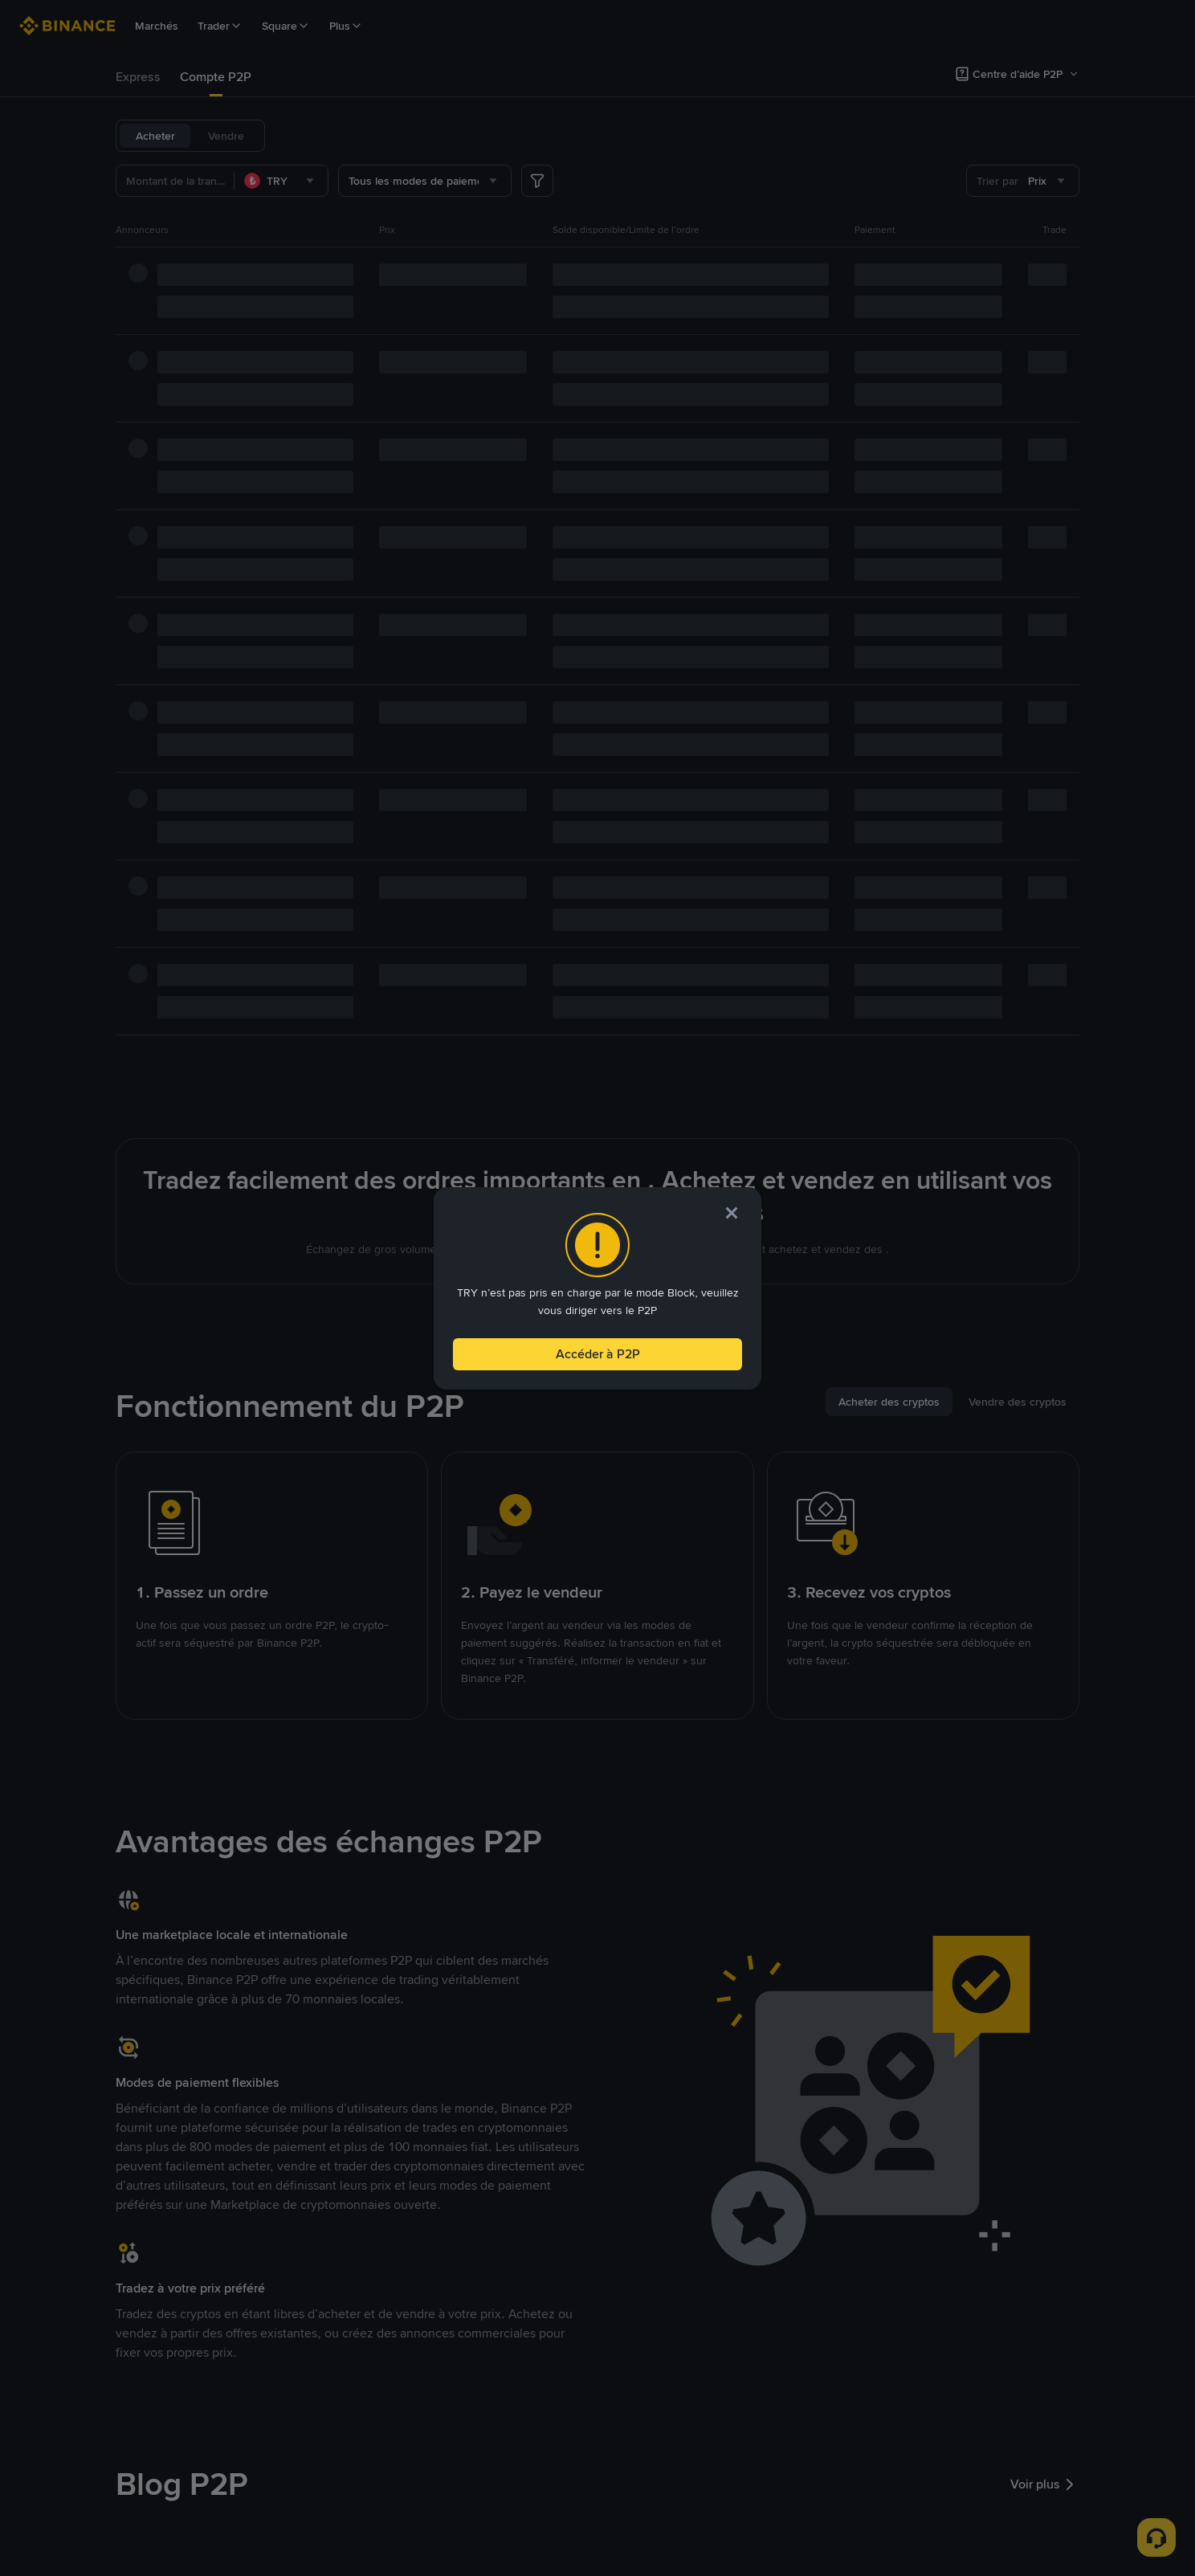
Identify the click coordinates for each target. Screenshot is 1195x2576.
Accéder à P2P (597, 1351)
